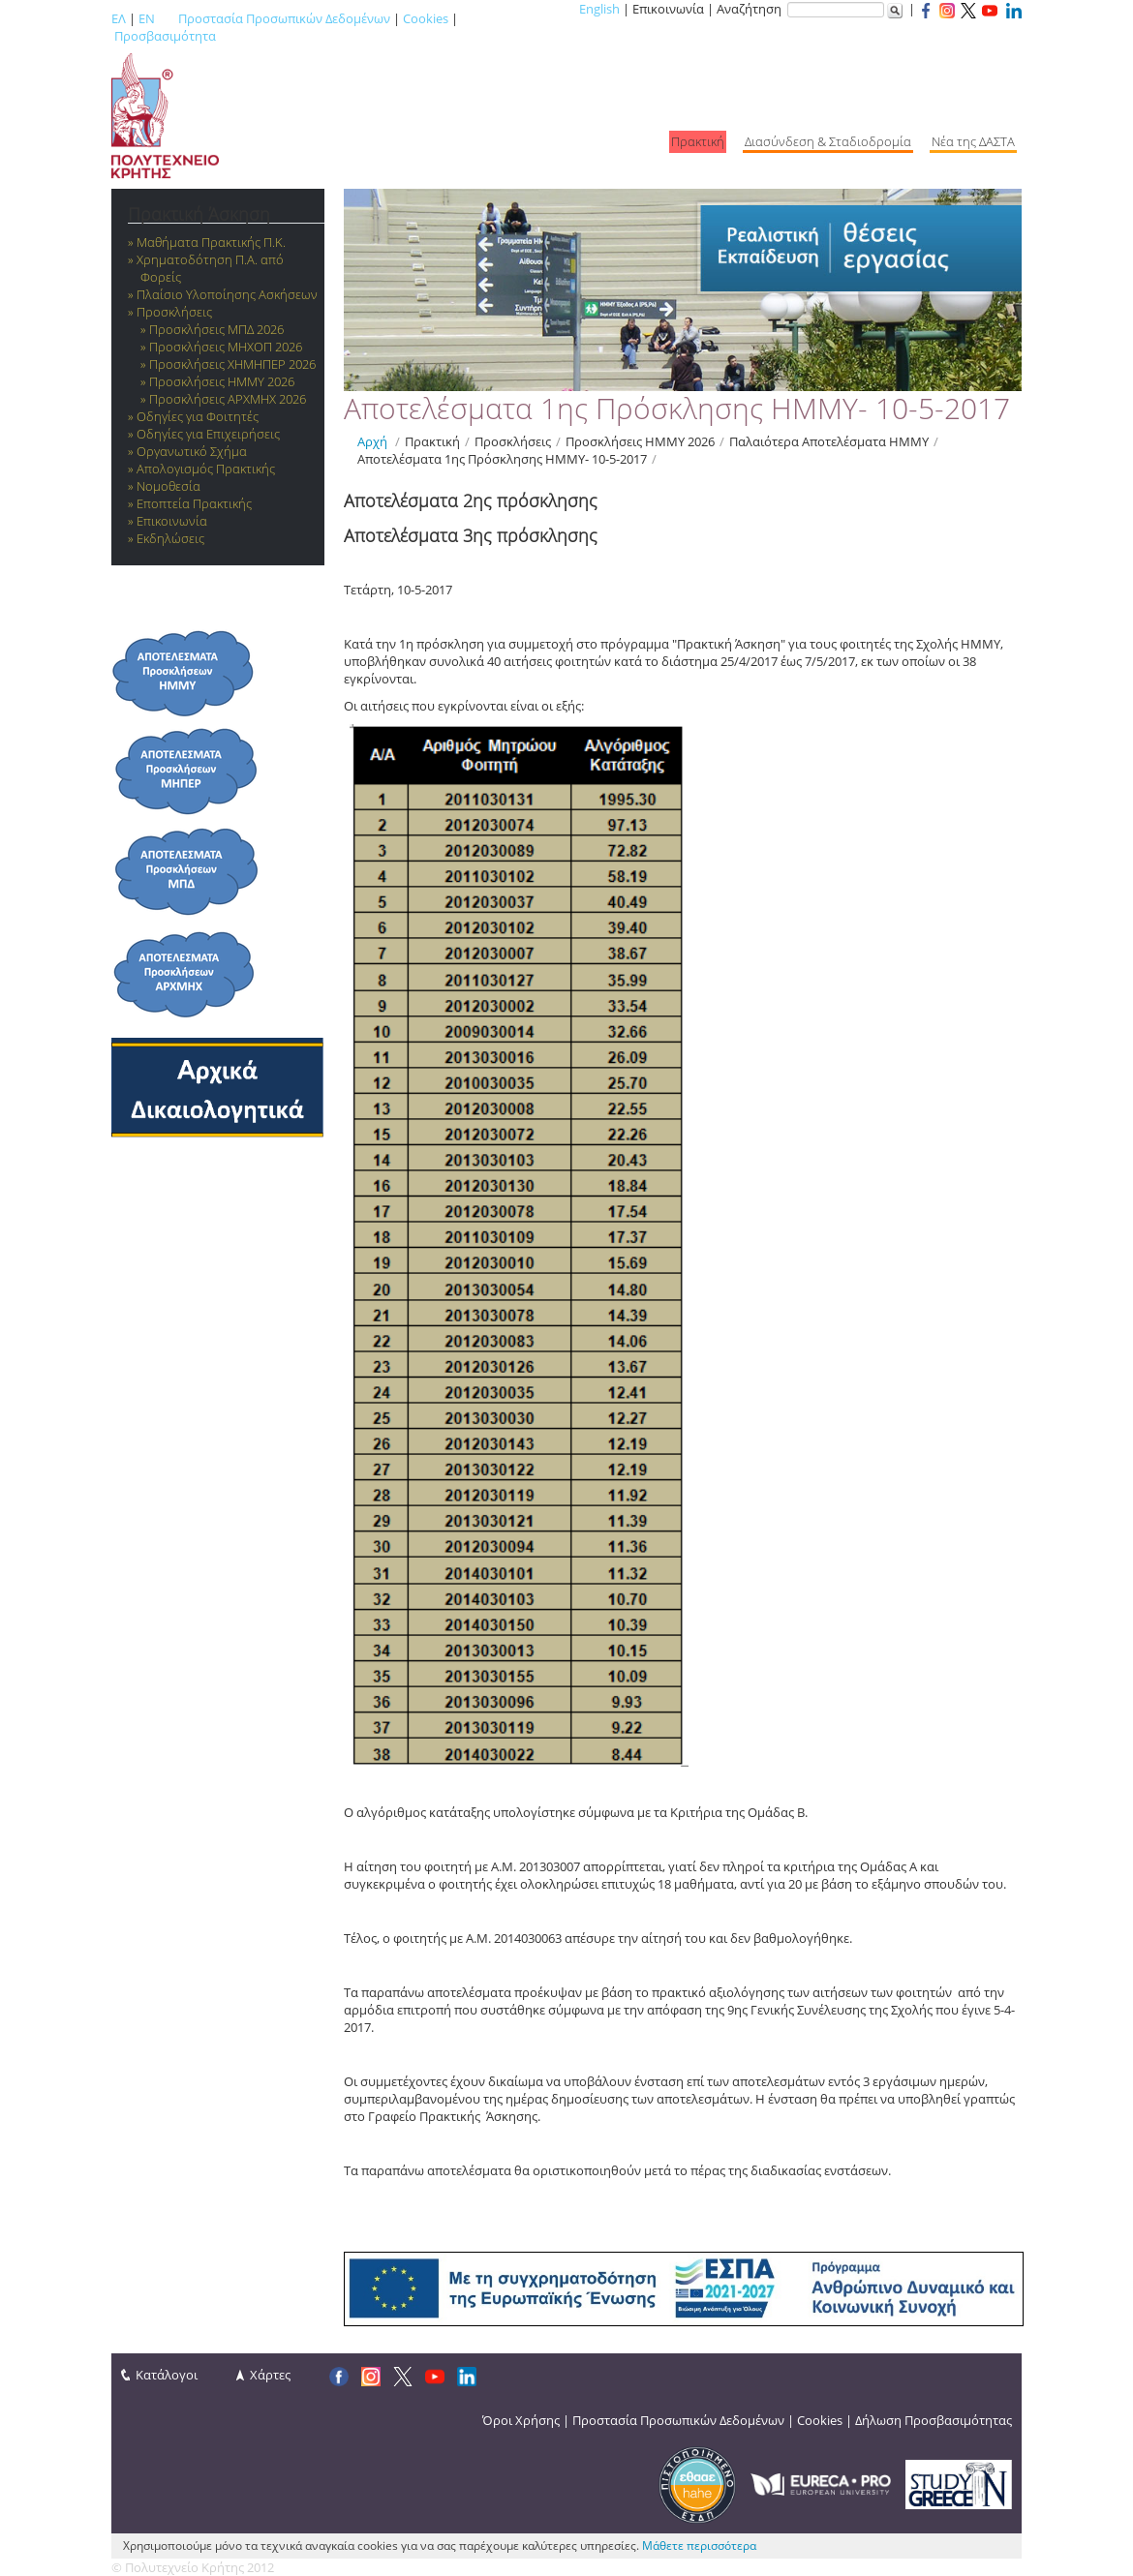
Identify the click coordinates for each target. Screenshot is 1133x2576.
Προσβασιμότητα (165, 36)
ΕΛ (118, 18)
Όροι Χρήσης (521, 2420)
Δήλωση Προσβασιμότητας (933, 2420)
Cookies (425, 18)
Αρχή (372, 441)
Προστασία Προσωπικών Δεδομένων (284, 18)
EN (146, 18)
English (599, 8)
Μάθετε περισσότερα (699, 2545)
